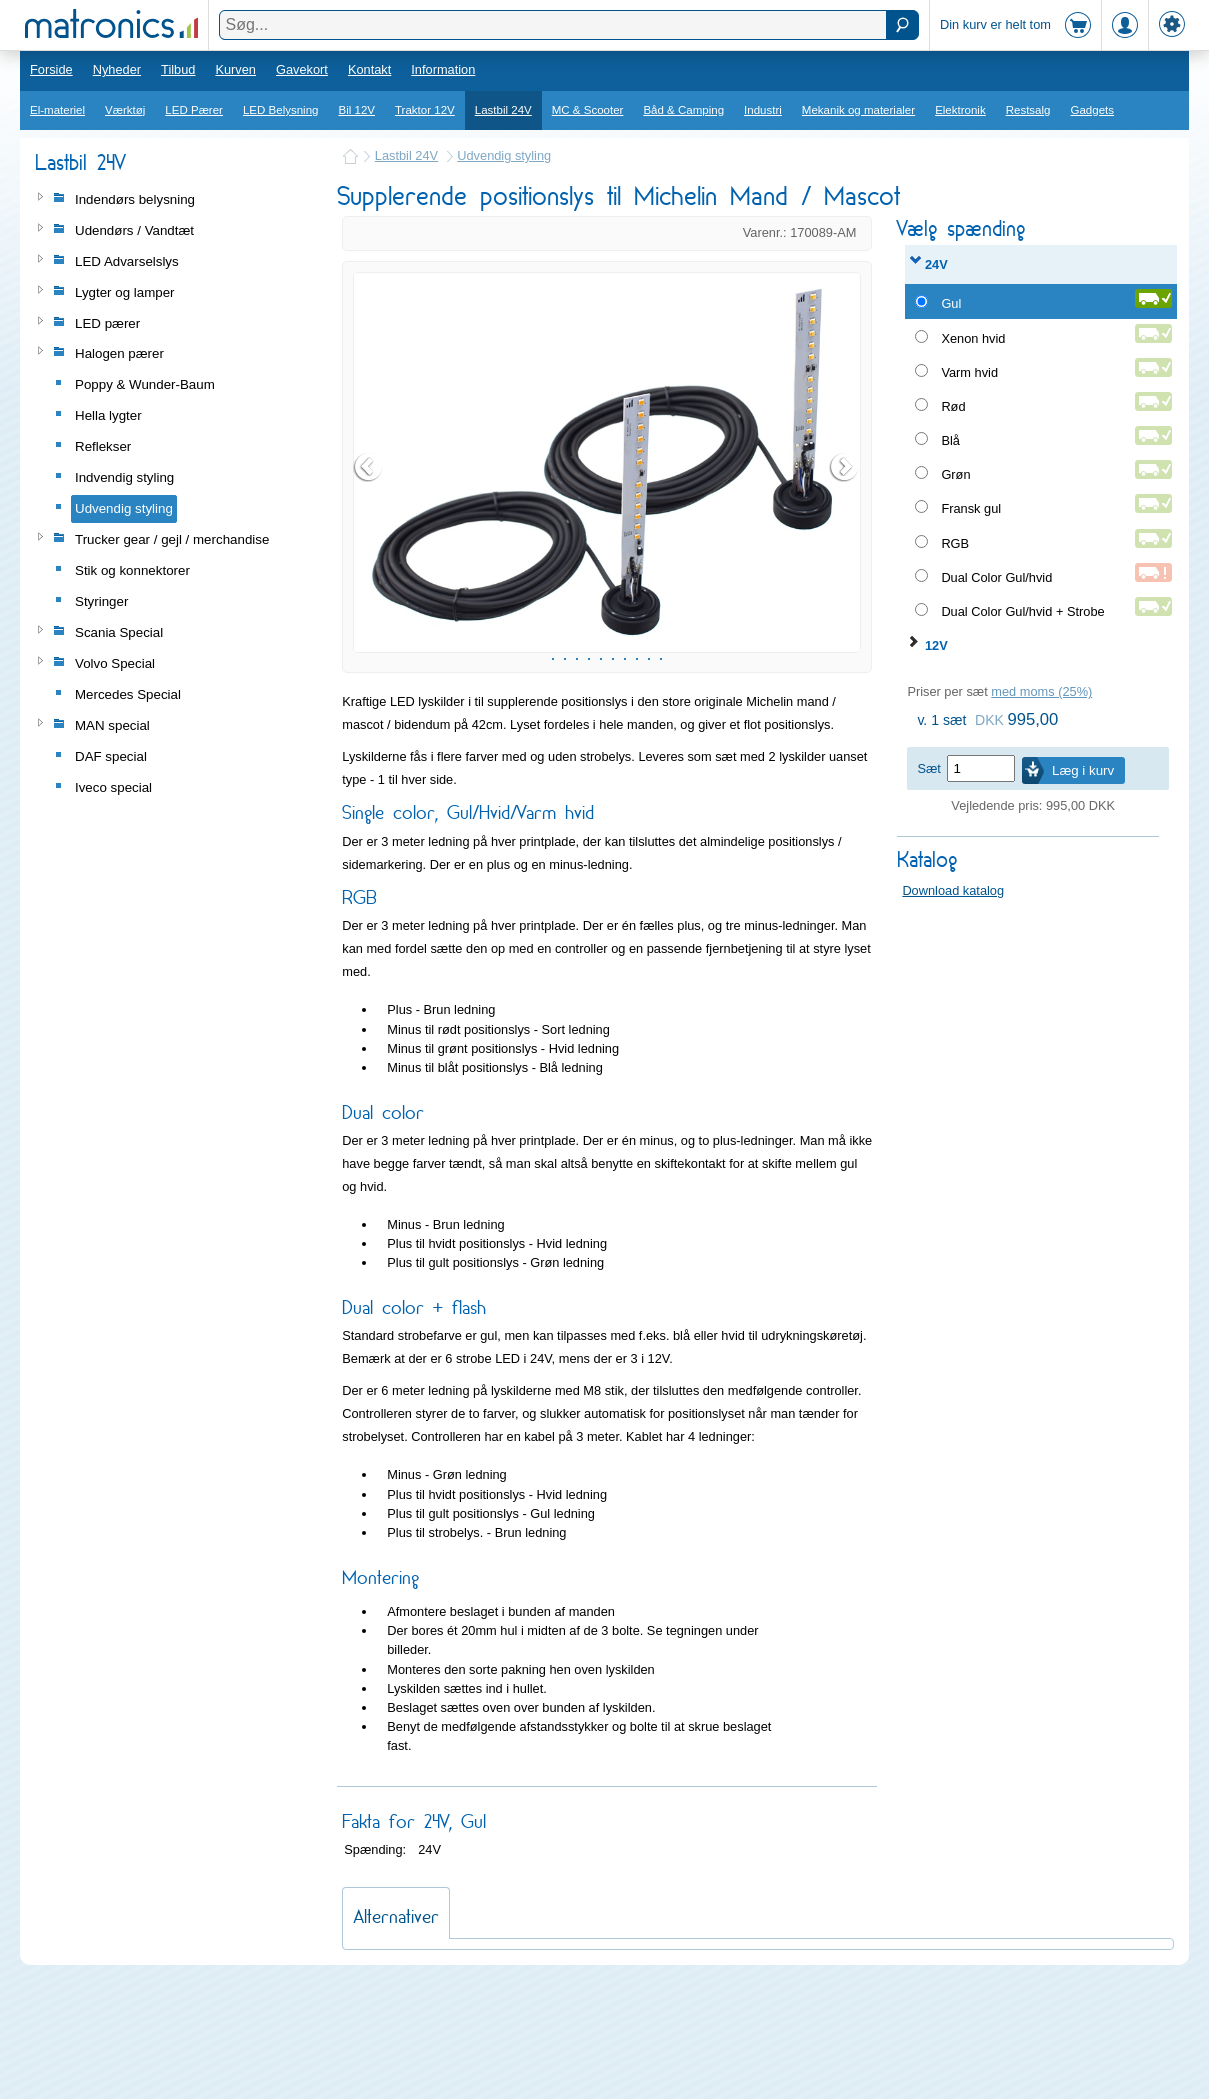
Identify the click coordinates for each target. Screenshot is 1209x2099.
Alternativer (396, 2030)
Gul (951, 303)
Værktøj (125, 110)
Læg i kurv (1083, 770)
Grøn (955, 474)
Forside (51, 69)
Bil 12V (357, 110)
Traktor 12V (425, 110)
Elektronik (960, 110)
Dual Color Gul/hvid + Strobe (1022, 611)
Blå (950, 440)
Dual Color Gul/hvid (996, 577)
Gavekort (302, 69)
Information (443, 69)
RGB (955, 543)
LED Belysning (281, 110)
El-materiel (57, 110)
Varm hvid (969, 372)
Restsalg (1028, 110)
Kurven (235, 69)
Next (845, 524)
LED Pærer (194, 110)
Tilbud (178, 69)
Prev (369, 524)
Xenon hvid (973, 338)
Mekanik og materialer (858, 110)
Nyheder (117, 69)
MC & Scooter (588, 110)
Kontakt (369, 69)
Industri (763, 110)
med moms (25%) (1041, 691)
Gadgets (1093, 110)
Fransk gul (971, 508)
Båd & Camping (683, 110)
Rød (953, 406)
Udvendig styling (504, 155)
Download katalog (953, 890)
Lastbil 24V (503, 110)
